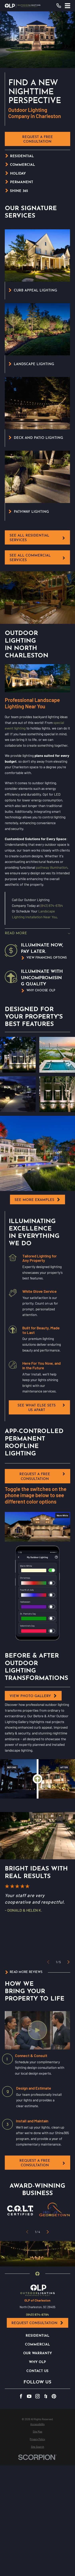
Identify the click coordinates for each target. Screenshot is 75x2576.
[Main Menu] (67, 5)
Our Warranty (37, 2353)
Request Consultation (37, 2323)
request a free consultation (42, 2163)
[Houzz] (45, 2396)
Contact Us (37, 2371)
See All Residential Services (37, 538)
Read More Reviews (23, 1972)
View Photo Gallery (33, 1696)
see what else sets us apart (41, 1407)
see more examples (37, 1200)
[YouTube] (29, 2396)
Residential (37, 2335)
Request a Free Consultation (37, 139)
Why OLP (37, 2362)
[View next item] (68, 1962)
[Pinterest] (54, 2396)
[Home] (22, 6)
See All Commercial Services (37, 558)
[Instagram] (37, 2396)
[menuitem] (37, 2424)
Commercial (37, 2344)
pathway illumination (51, 867)
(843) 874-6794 (51, 905)
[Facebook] (21, 2396)
